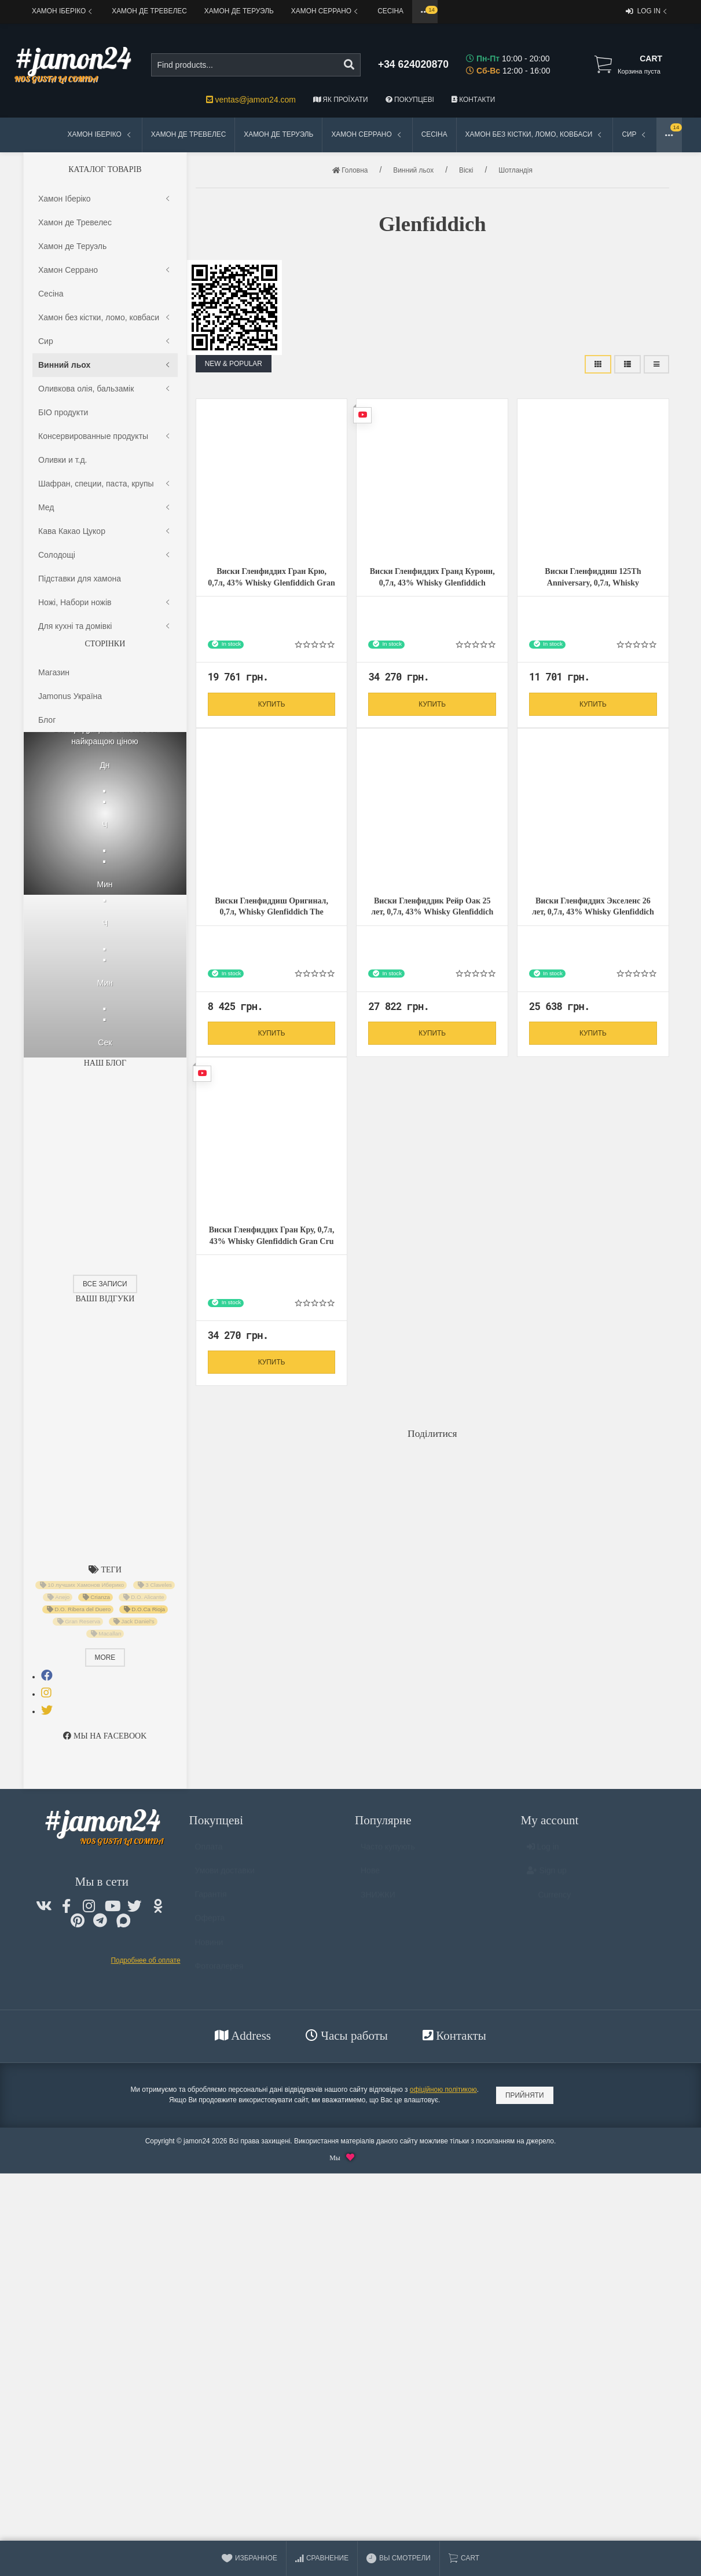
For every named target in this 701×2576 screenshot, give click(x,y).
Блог (47, 719)
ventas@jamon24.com (251, 99)
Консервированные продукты (105, 436)
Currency (549, 1900)
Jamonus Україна (70, 696)
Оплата (209, 1852)
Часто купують (388, 1852)
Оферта (210, 1923)
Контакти (473, 100)
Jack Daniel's (134, 1622)
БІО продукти (63, 412)
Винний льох (105, 365)
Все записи (105, 1284)
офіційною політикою (443, 2089)
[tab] (47, 1675)
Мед (105, 507)
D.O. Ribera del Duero (78, 1609)
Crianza (96, 1597)
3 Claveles (154, 1585)
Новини (209, 1947)
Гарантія (211, 1899)
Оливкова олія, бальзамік (105, 389)
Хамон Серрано (325, 11)
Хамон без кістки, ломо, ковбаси (534, 134)
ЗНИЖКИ (378, 1900)
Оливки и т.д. (62, 459)
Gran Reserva (79, 1622)
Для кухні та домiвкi (105, 626)
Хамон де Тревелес (149, 11)
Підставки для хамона (79, 578)
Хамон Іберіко (63, 11)
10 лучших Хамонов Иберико (82, 1585)
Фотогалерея (219, 1971)
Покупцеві (410, 100)
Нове (370, 1875)
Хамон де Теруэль (239, 11)
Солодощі (105, 555)
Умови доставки (225, 1875)
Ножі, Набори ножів (105, 602)
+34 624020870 (413, 64)
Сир (635, 134)
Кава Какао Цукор (105, 531)
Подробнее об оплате (146, 1960)
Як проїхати (340, 100)
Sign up (547, 1875)
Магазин (53, 672)
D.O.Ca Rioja (144, 1609)
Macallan (105, 1634)
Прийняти (524, 2095)
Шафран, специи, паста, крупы (105, 484)
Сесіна (390, 11)
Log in (647, 11)
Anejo (58, 1597)
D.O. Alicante (143, 1597)
